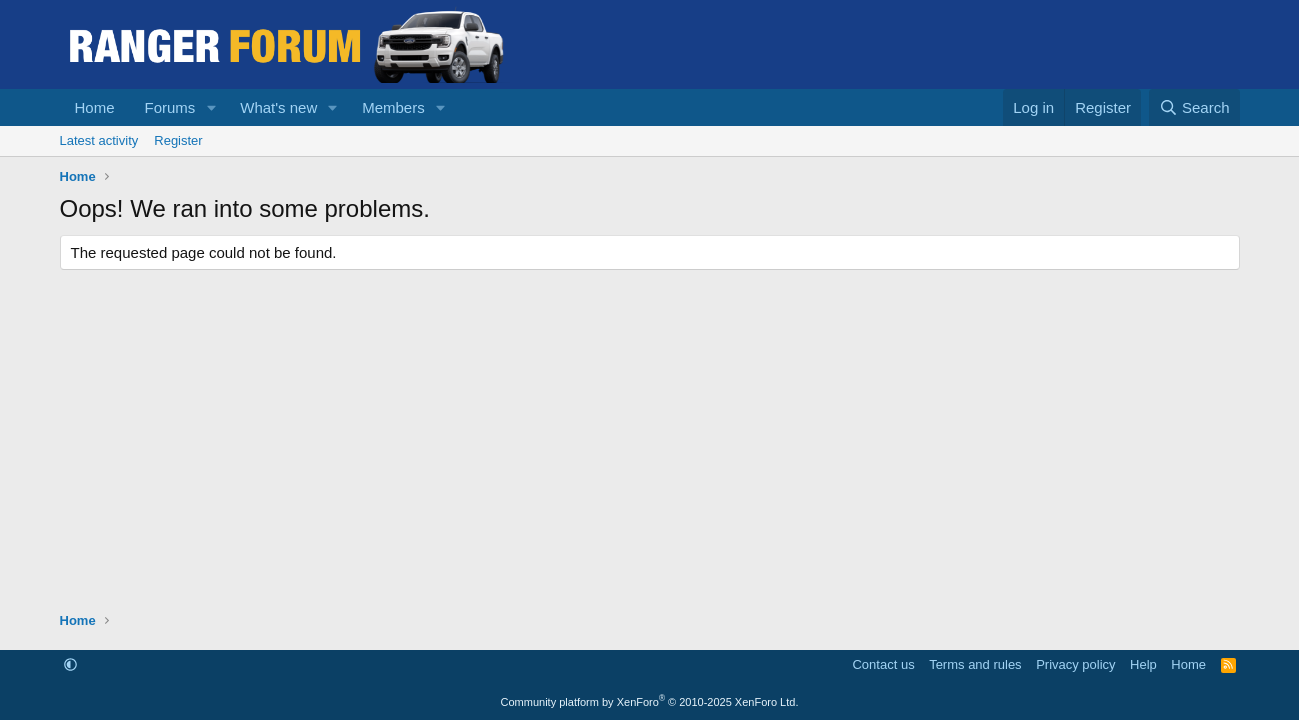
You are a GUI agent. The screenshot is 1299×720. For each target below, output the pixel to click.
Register (178, 140)
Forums (170, 107)
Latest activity (99, 140)
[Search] (1194, 107)
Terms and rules (975, 664)
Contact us (883, 664)
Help (1143, 664)
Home (95, 107)
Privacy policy (1075, 664)
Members (393, 107)
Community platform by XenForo (650, 702)
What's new (278, 107)
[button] (211, 107)
